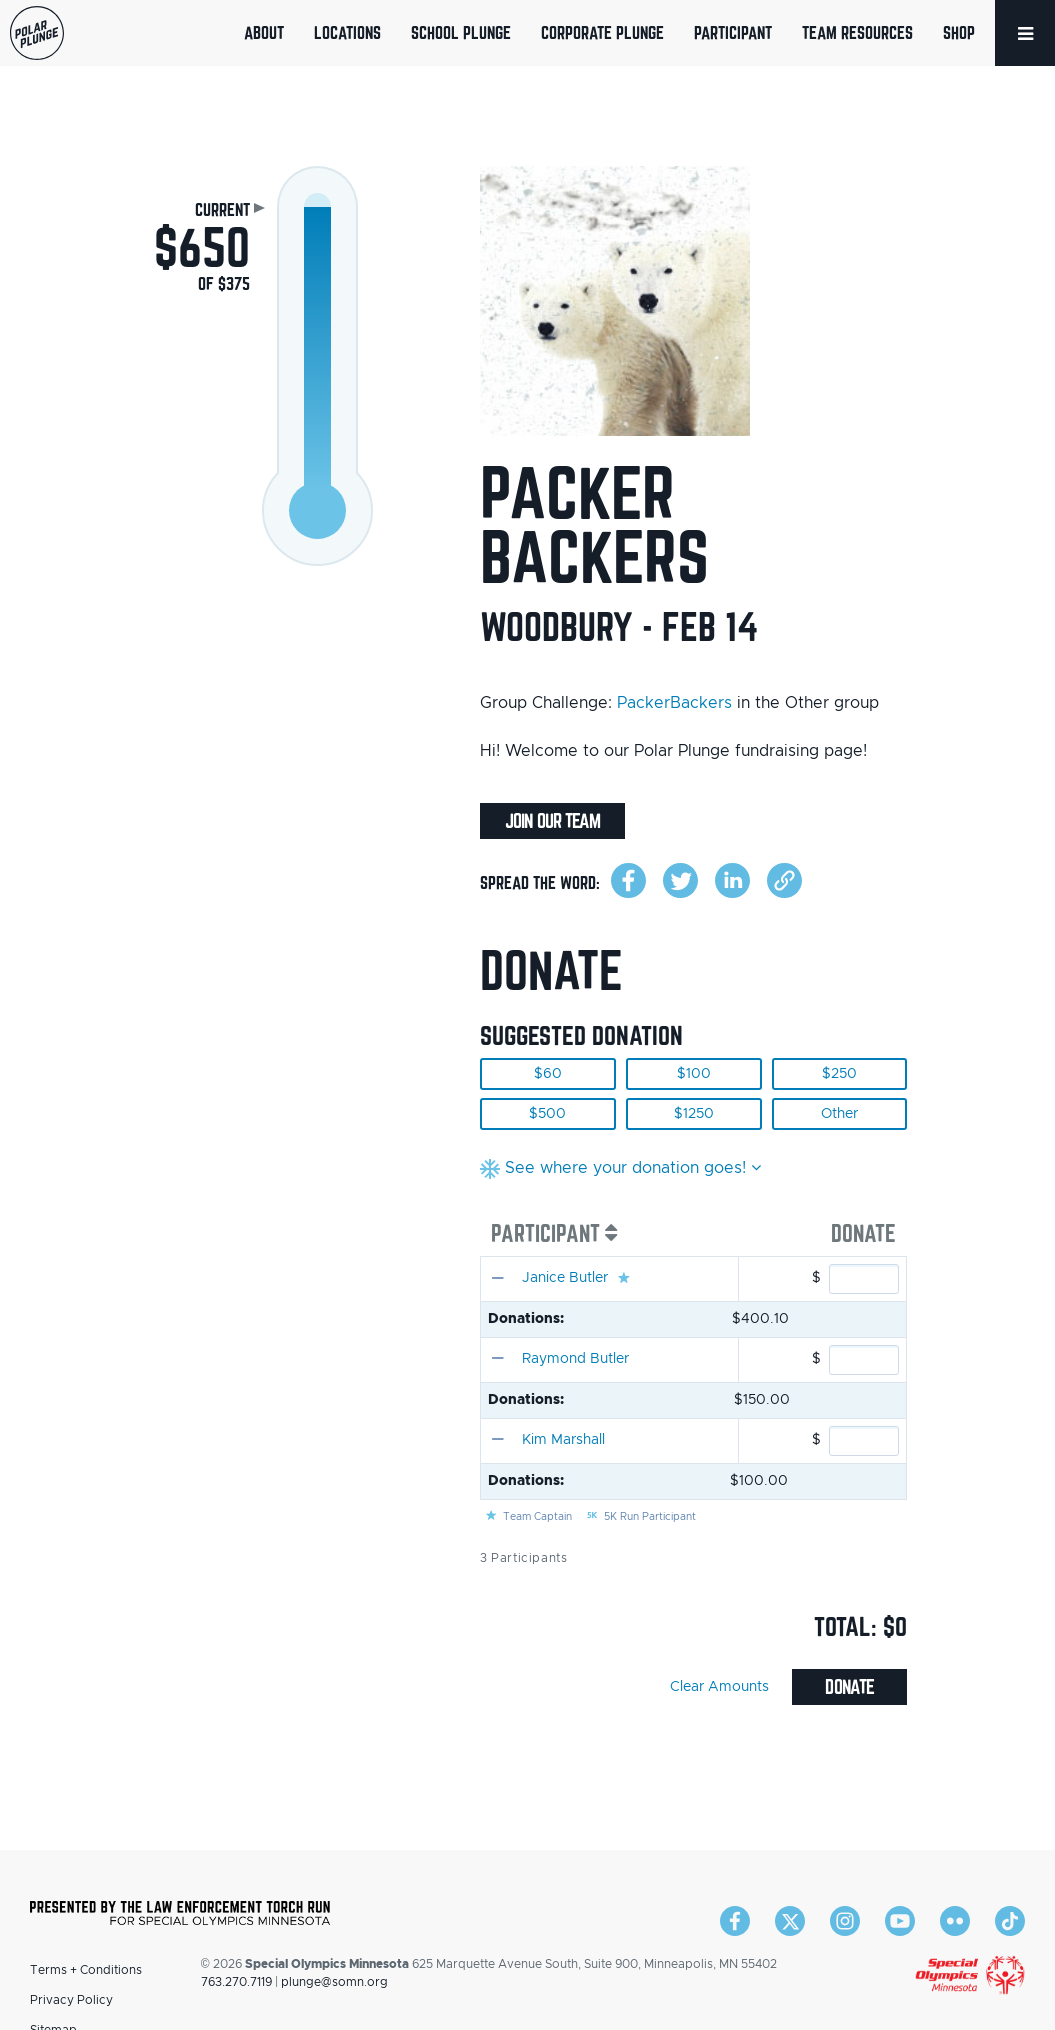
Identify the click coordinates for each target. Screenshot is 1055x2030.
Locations (347, 32)
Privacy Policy (71, 2000)
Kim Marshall (563, 1440)
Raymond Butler (575, 1359)
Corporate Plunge (602, 32)
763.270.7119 (236, 1982)
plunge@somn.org (334, 1982)
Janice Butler (565, 1278)
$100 (694, 1074)
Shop (959, 32)
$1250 (694, 1114)
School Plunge (461, 32)
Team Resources (857, 32)
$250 (839, 1074)
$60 (548, 1074)
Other (839, 1114)
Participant (733, 32)
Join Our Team (552, 821)
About (264, 32)
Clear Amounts (719, 1687)
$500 (547, 1114)
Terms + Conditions (86, 1970)
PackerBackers (674, 703)
